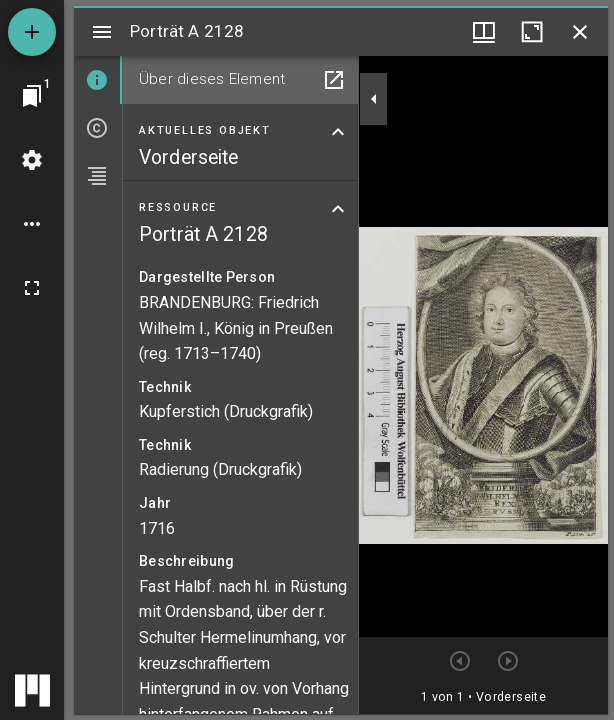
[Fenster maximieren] (532, 32)
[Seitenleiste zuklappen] (374, 99)
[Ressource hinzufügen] (32, 32)
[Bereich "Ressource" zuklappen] (338, 209)
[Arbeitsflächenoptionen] (32, 224)
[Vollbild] (32, 288)
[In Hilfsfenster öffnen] (334, 80)
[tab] (98, 80)
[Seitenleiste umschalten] (102, 32)
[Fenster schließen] (580, 32)
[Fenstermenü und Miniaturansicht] (484, 32)
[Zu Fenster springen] (32, 96)
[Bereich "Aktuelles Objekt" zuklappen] (338, 132)
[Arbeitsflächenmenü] (32, 160)
